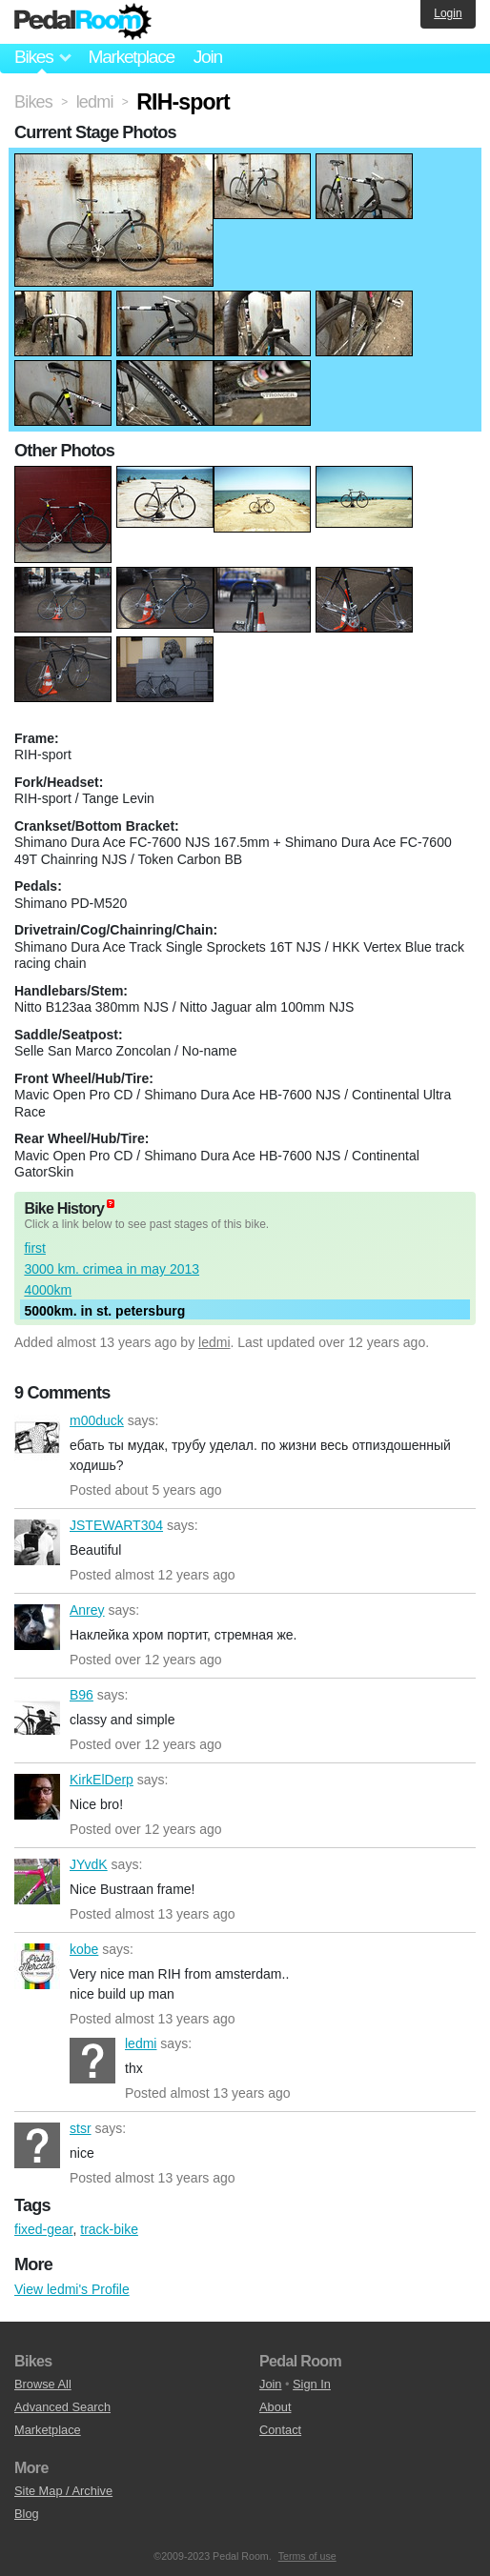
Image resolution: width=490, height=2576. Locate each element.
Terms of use (307, 2556)
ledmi (214, 1342)
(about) (110, 1203)
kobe (37, 1966)
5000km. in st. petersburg (104, 1310)
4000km (47, 1290)
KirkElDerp (37, 1797)
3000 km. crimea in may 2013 (111, 1269)
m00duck (37, 1437)
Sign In (312, 2384)
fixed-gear (43, 2229)
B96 (37, 1712)
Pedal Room (83, 22)
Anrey (37, 1627)
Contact (280, 2430)
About (275, 2407)
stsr (37, 2145)
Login (447, 13)
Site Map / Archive (63, 2491)
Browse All (42, 2384)
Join (208, 57)
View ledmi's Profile (72, 2289)
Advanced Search (62, 2407)
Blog (26, 2513)
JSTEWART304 (37, 1542)
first (35, 1248)
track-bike (109, 2229)
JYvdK (37, 1881)
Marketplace (131, 57)
